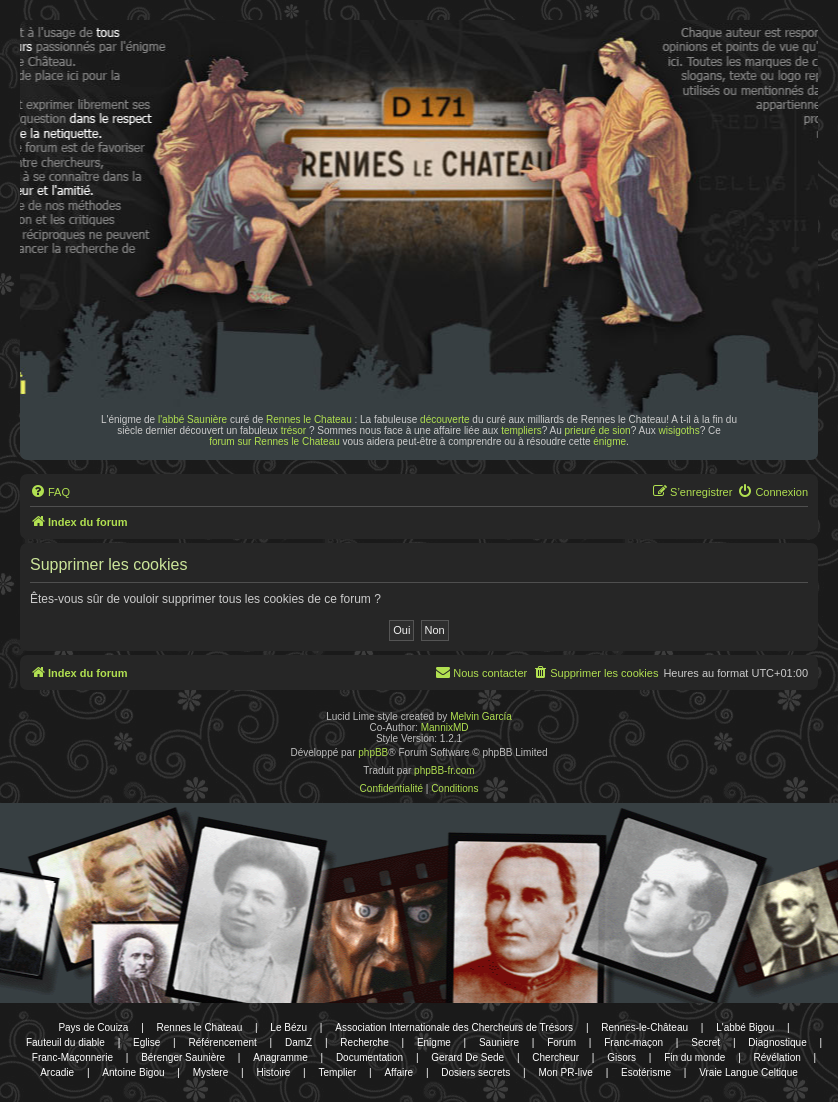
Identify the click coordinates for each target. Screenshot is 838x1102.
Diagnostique (777, 1042)
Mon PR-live (565, 1072)
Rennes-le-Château (644, 1027)
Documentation (369, 1057)
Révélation (777, 1057)
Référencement (222, 1042)
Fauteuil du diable (65, 1042)
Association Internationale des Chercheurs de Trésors (454, 1027)
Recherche (364, 1042)
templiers (521, 430)
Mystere (211, 1072)
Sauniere (499, 1042)
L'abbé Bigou (745, 1027)
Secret (705, 1042)
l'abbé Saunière (192, 419)
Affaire (398, 1072)
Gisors (621, 1057)
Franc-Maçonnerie (72, 1057)
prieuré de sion (598, 430)
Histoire (273, 1072)
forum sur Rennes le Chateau (274, 441)
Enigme (434, 1042)
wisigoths (679, 430)
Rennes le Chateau (309, 419)
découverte (444, 419)
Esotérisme (646, 1072)
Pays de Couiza (93, 1027)
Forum (561, 1042)
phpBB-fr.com (444, 770)
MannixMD (445, 727)
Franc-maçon (633, 1042)
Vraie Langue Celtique (748, 1072)
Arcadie (57, 1072)
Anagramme (280, 1057)
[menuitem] (50, 492)
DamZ (298, 1042)
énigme (609, 441)
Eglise (146, 1042)
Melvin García (481, 716)
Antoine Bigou (133, 1072)
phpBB (373, 752)
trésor (294, 430)
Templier (337, 1072)
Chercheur (555, 1057)
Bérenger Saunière (183, 1057)
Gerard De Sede (467, 1057)
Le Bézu (288, 1027)
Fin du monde (694, 1057)
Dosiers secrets (475, 1072)
